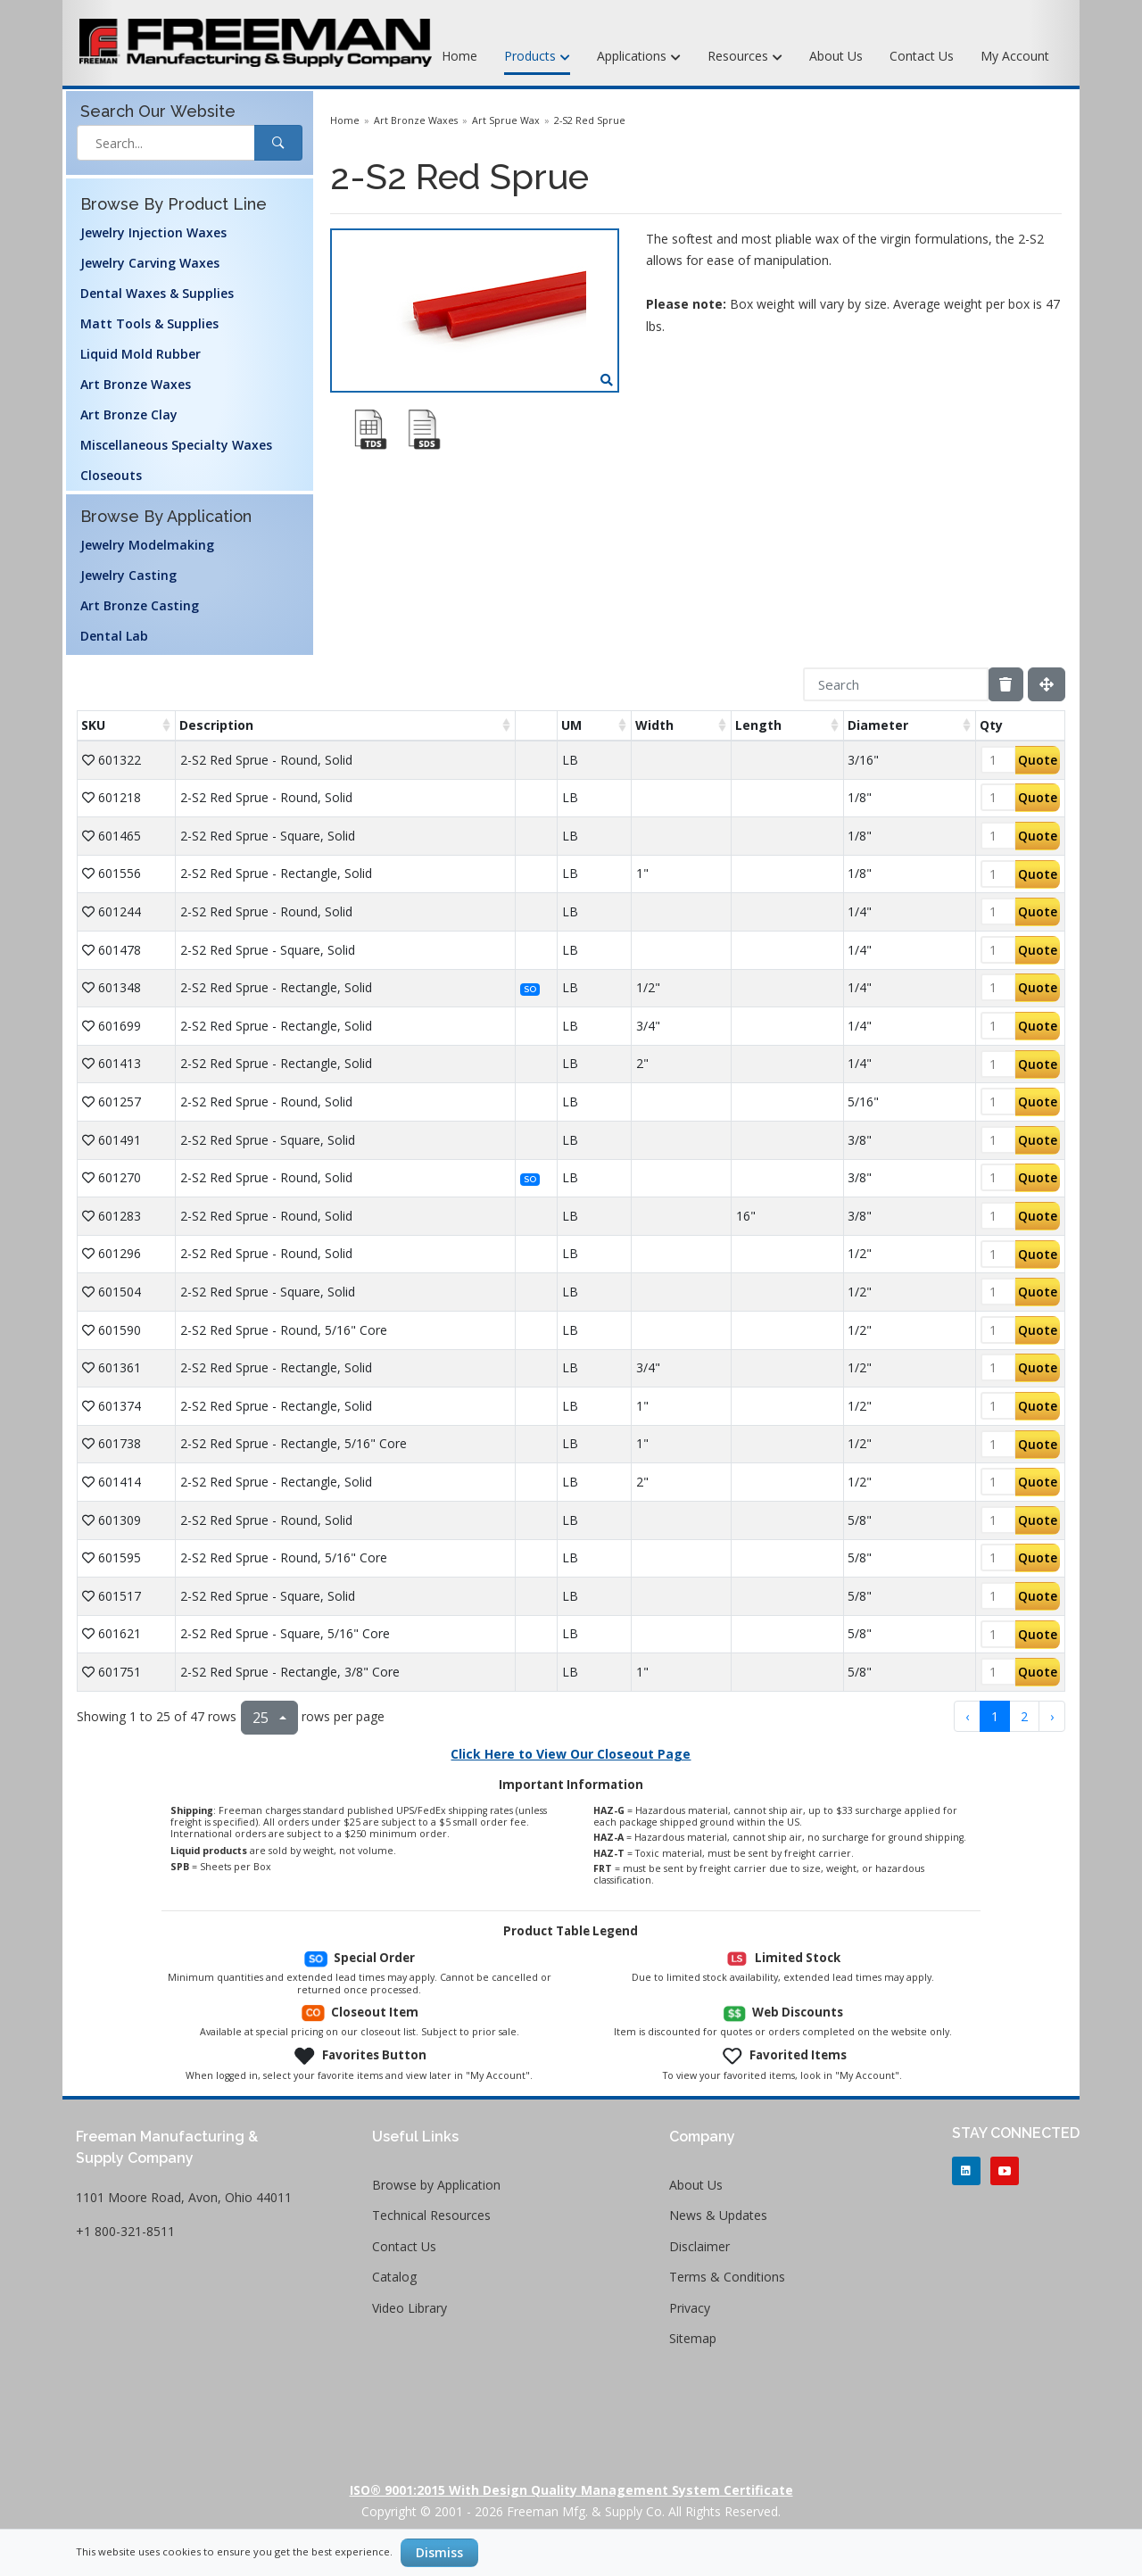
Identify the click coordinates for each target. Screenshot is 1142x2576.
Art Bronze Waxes (135, 384)
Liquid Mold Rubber (140, 353)
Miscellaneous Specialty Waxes (176, 444)
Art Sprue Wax (506, 120)
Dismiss (439, 2552)
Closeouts (111, 475)
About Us (836, 55)
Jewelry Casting (128, 575)
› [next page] (1052, 1716)
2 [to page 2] (1024, 1716)
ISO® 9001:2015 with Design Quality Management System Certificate (571, 2489)
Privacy (689, 2307)
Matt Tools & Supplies (149, 323)
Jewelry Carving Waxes (149, 262)
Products (537, 57)
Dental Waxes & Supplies (157, 293)
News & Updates (718, 2215)
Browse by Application (436, 2184)
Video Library (409, 2307)
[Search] (896, 684)
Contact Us (922, 55)
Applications (639, 57)
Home (459, 55)
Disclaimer (699, 2246)
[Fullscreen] (1046, 684)
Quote (1037, 759)
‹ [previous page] (967, 1716)
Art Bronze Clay (129, 414)
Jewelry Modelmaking (147, 544)
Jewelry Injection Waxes (153, 232)
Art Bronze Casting (139, 605)
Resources (745, 57)
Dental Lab (114, 635)
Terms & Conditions (727, 2276)
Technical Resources (431, 2215)
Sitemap (692, 2338)
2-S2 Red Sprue (589, 120)
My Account (1015, 55)
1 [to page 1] (994, 1716)
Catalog (394, 2276)
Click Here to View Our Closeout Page (571, 1753)
